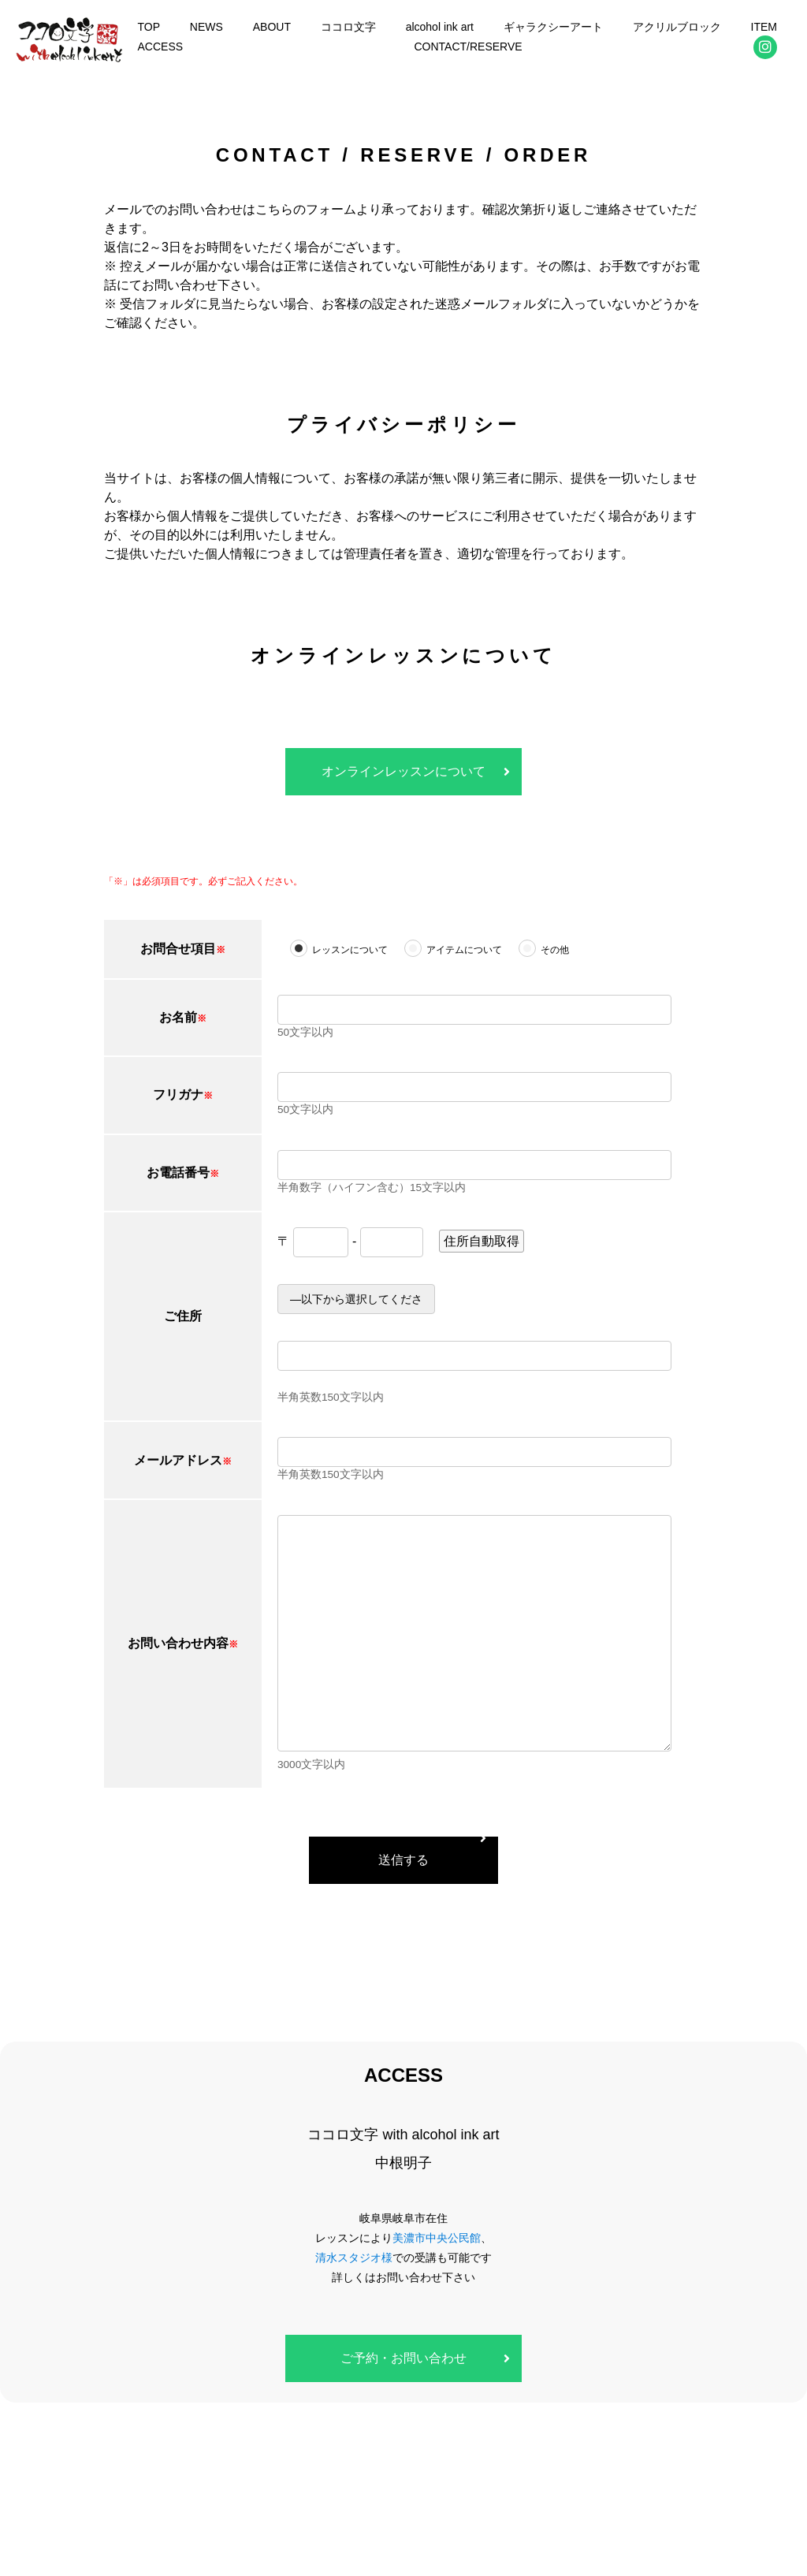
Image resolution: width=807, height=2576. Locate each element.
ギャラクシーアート (553, 26)
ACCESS (160, 46)
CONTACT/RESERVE (468, 46)
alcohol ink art (440, 26)
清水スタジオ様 (353, 2257)
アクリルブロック (677, 26)
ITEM (764, 26)
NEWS (206, 26)
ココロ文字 (348, 26)
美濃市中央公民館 (436, 2238)
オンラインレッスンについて (403, 771)
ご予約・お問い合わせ (403, 2358)
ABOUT (272, 26)
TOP (148, 26)
